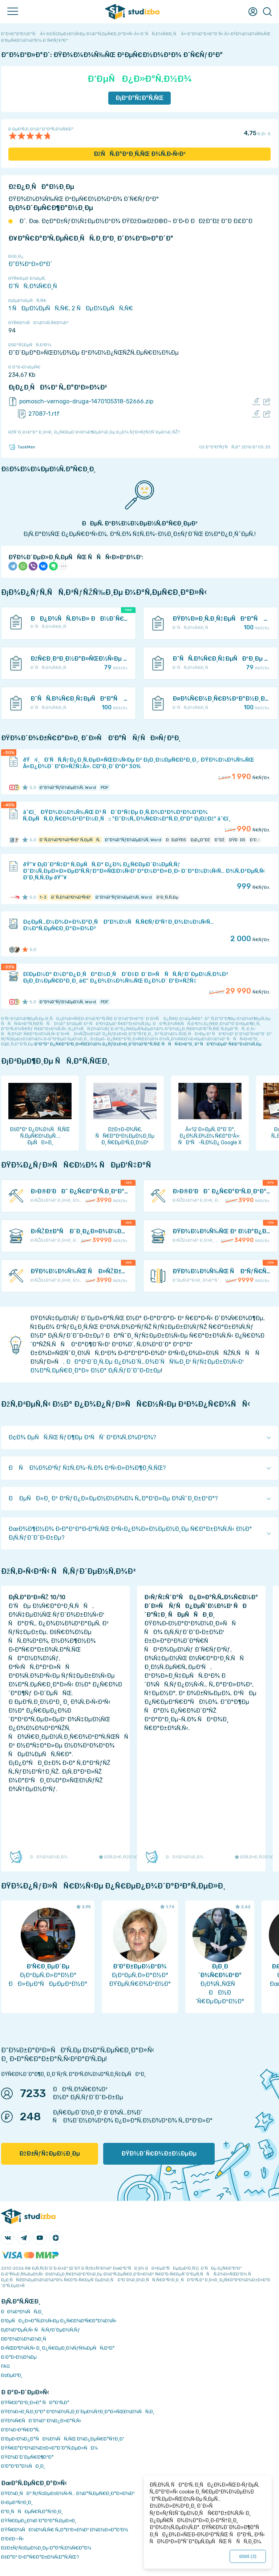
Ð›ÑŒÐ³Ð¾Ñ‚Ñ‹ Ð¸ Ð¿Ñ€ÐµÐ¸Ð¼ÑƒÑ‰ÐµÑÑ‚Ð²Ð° (58, 2348)
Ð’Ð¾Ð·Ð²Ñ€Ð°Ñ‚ (20, 2429)
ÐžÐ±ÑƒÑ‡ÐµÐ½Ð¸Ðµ (49, 2153)
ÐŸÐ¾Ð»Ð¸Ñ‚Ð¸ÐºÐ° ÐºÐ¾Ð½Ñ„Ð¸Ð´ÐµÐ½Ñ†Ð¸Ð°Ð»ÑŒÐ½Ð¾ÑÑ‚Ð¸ (77, 2411)
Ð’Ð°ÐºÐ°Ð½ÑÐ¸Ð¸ (23, 2466)
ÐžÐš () (247, 2556)
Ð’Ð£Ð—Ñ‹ (12, 2538)
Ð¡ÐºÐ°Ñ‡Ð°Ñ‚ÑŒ (140, 97)
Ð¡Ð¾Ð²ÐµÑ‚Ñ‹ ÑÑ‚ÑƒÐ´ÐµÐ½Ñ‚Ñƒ (40, 2330)
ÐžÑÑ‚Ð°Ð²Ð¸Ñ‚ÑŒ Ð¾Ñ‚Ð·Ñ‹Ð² (140, 153)
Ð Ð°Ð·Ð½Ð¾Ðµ (19, 2357)
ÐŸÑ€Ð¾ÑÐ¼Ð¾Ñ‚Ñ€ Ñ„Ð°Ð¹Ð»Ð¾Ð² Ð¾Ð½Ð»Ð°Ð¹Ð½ (64, 2529)
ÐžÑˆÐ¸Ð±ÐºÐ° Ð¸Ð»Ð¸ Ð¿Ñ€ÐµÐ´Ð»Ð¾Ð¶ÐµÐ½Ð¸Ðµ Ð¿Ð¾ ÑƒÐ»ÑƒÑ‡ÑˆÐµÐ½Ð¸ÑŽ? (94, 432)
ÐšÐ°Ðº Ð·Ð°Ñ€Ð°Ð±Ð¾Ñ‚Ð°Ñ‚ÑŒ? (40, 2557)
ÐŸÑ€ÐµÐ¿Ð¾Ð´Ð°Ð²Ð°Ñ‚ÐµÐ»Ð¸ (38, 2520)
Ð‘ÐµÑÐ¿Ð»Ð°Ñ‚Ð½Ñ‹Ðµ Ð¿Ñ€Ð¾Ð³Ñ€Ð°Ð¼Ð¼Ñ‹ (59, 2320)
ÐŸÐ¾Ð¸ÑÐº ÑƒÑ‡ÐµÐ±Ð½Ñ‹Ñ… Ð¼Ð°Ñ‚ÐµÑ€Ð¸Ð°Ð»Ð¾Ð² (68, 2493)
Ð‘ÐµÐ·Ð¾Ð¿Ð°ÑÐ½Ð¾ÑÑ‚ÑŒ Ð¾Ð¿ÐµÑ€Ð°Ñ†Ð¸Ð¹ (62, 2439)
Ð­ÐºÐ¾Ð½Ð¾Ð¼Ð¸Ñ (25, 2339)
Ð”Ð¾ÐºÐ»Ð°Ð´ (30, 264)
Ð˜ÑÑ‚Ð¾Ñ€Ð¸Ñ (35, 286)
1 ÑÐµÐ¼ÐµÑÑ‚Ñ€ (38, 308)
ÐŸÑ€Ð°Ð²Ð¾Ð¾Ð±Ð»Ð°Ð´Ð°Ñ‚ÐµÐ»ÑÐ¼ (49, 2448)
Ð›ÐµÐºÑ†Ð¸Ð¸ (17, 2502)
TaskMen (21, 447)
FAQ (5, 2366)
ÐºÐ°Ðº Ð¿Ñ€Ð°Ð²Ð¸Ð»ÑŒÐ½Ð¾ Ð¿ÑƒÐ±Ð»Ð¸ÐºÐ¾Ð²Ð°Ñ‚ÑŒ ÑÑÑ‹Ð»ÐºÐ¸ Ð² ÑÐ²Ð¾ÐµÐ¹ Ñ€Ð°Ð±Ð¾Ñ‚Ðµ (148, 1044)
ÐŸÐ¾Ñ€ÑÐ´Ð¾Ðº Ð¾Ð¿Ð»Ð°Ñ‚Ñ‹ (41, 2420)
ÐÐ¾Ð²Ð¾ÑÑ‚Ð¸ (22, 2311)
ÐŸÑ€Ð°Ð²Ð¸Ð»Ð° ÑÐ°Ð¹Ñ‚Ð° (35, 2402)
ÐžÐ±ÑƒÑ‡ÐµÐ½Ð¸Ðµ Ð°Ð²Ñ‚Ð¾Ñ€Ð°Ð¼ (46, 2548)
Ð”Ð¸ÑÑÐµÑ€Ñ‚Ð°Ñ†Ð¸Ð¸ (32, 2511)
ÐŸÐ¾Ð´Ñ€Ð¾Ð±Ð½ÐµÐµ (159, 2153)
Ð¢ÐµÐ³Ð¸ (12, 2375)
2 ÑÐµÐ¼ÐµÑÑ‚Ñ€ (102, 308)
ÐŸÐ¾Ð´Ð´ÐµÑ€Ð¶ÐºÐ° (27, 2457)
